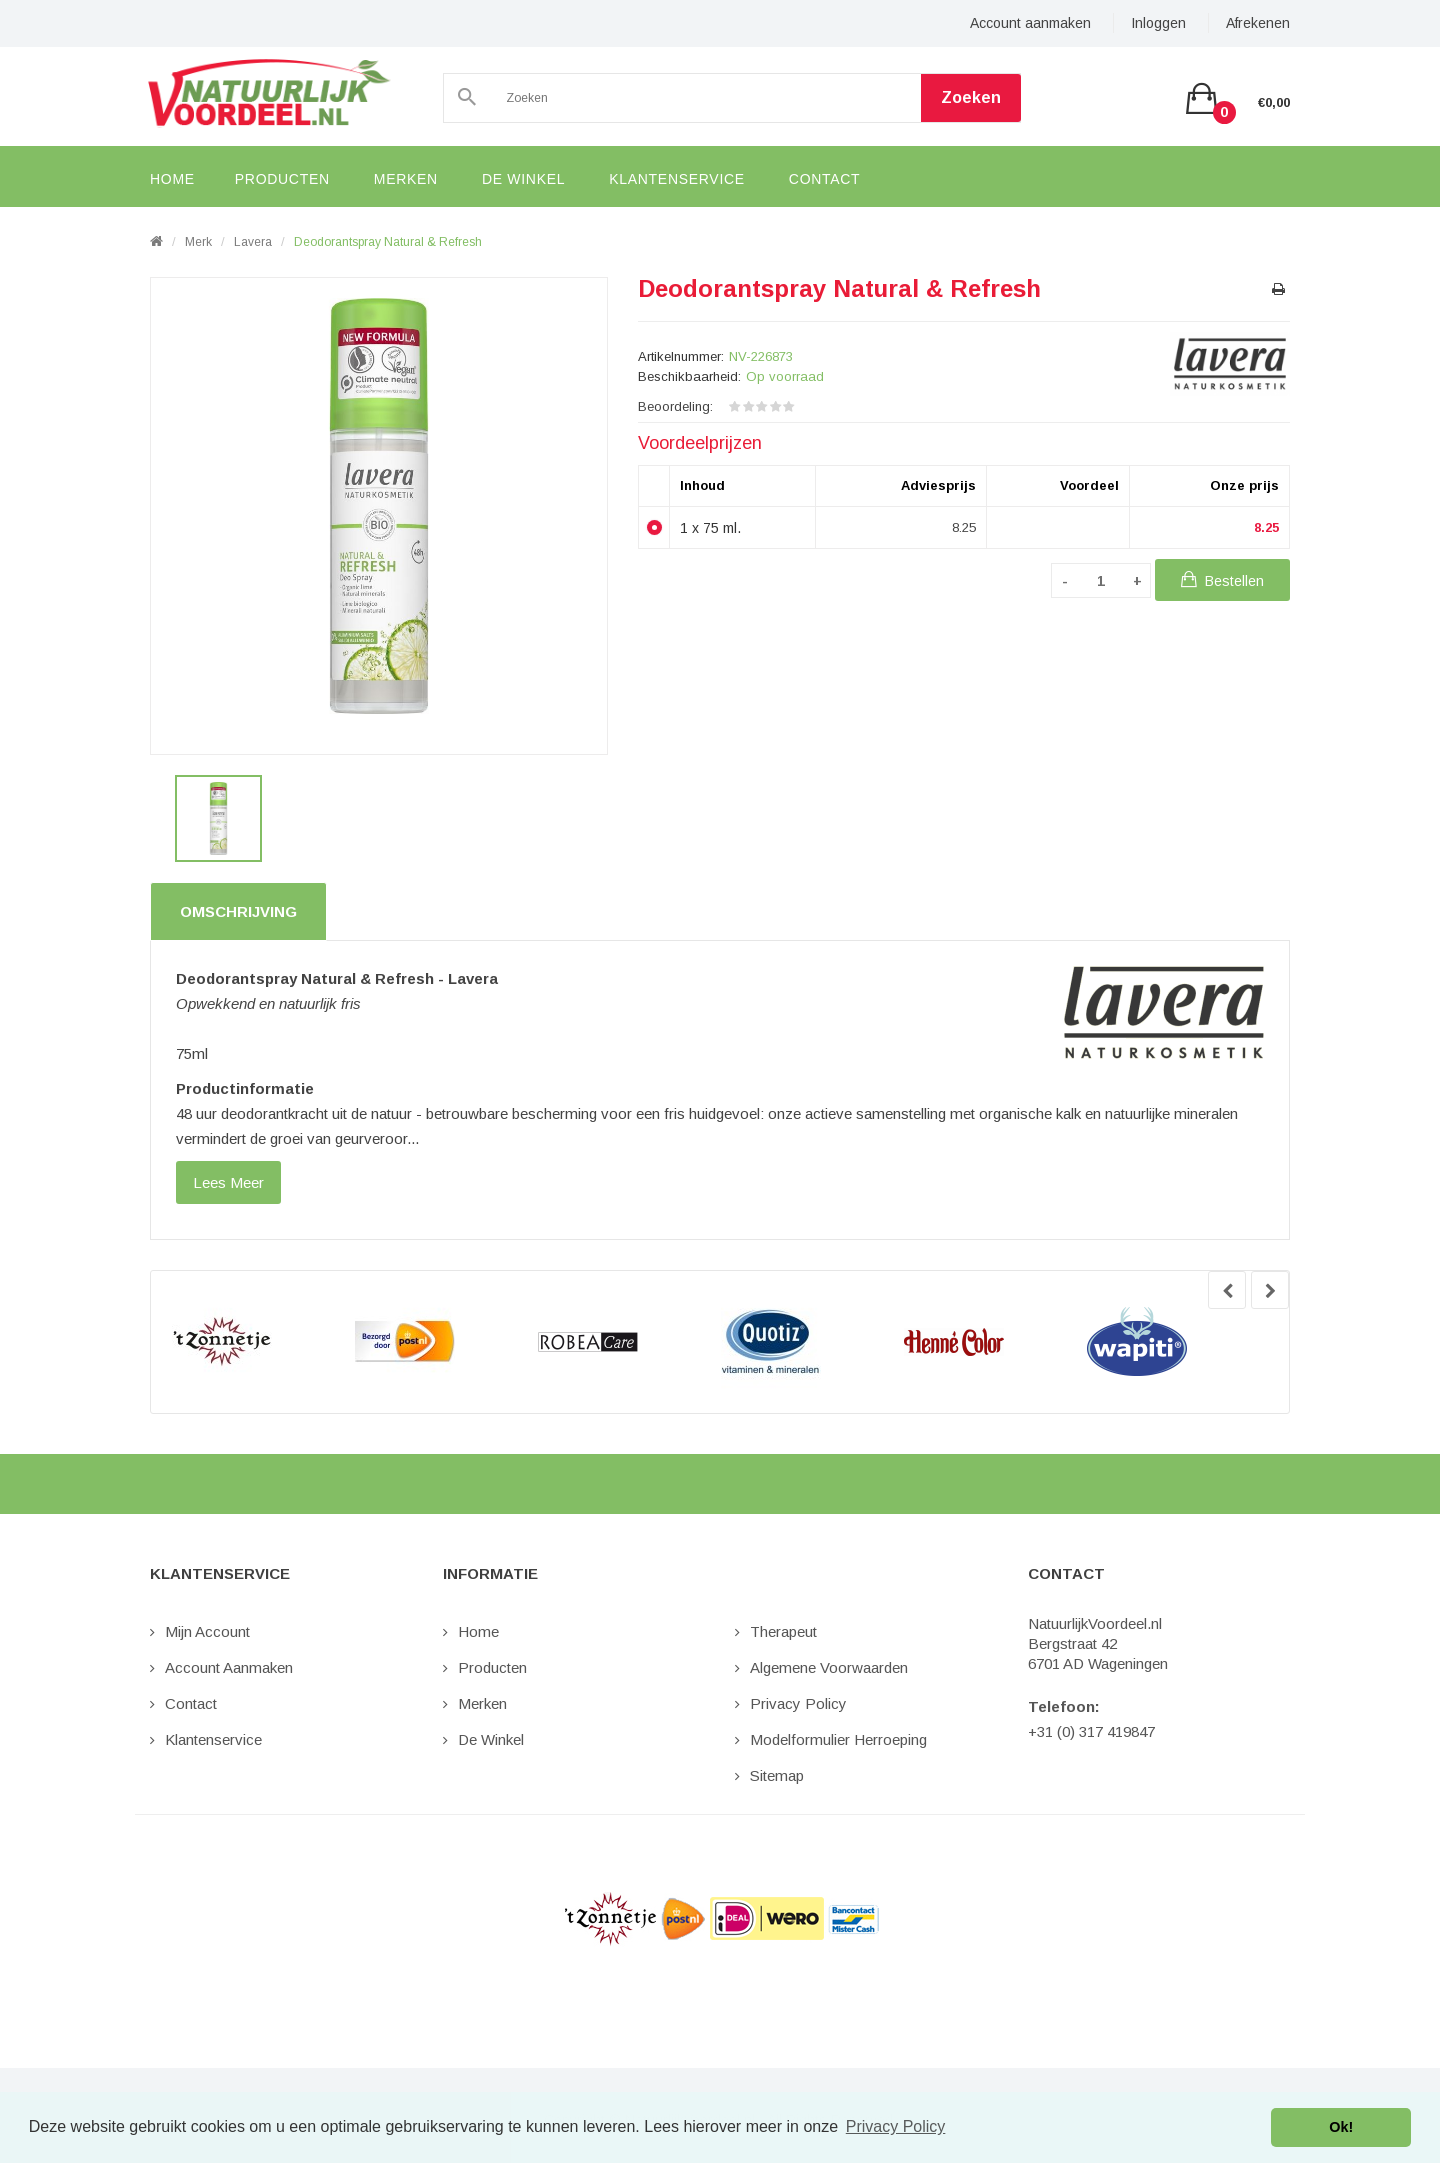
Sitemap (777, 1775)
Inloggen (1158, 23)
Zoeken (971, 97)
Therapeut (783, 1631)
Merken (482, 1703)
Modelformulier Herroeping (838, 1739)
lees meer (228, 1182)
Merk (198, 242)
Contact (191, 1703)
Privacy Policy (798, 1703)
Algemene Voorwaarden (829, 1667)
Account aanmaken (1030, 23)
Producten (492, 1667)
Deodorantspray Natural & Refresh (388, 242)
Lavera (253, 242)
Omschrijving (238, 911)
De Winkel (491, 1739)
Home (478, 1631)
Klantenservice (213, 1739)
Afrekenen (1258, 23)
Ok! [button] (1341, 2127)
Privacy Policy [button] (896, 2126)
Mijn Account (207, 1631)
